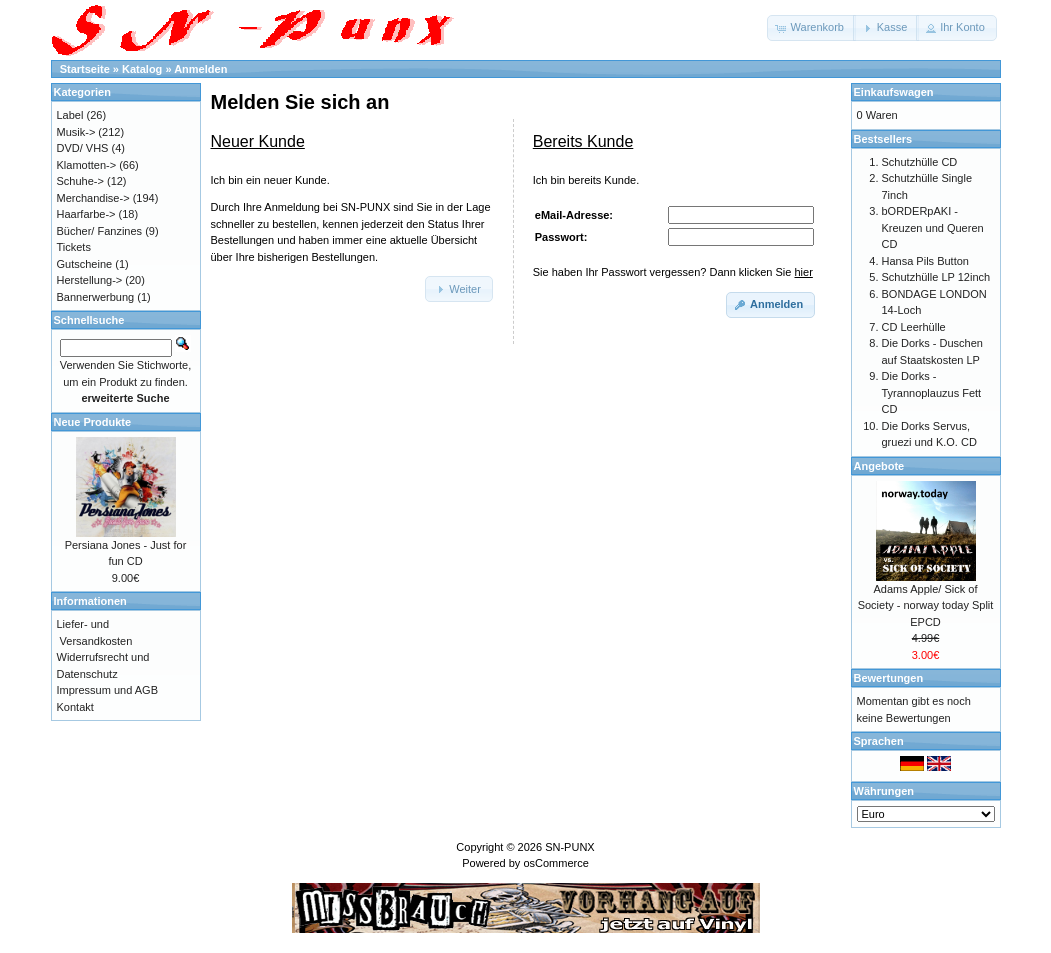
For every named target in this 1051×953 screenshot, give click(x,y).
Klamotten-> (87, 165)
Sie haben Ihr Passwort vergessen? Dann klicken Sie (673, 272)
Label (70, 115)
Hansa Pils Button (925, 261)
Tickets (74, 247)
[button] (811, 28)
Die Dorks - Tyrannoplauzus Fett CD (932, 392)
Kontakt (75, 707)
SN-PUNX (570, 847)
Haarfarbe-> (86, 214)
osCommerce (555, 863)
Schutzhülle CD (920, 162)
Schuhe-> (80, 181)
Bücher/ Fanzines (100, 231)
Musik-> (76, 132)
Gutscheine (85, 264)
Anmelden (200, 69)
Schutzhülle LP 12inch (936, 277)
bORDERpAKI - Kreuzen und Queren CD (933, 227)
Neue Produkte (93, 422)
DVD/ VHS (83, 148)
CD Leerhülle (914, 327)
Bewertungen (889, 678)
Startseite (85, 69)
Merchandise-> (93, 198)
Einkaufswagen (894, 92)
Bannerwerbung (96, 297)
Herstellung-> (90, 280)
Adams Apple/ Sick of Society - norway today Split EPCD (926, 605)
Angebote (879, 466)
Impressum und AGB (108, 690)
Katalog (142, 69)
